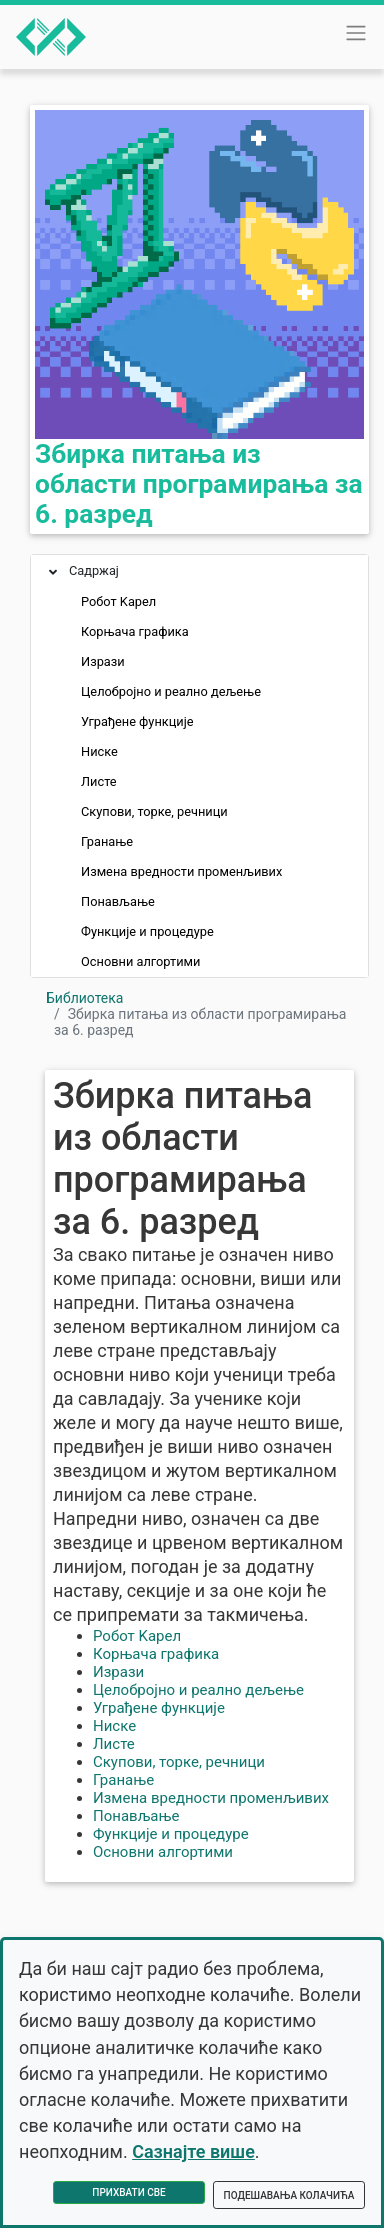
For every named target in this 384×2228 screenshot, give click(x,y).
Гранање (107, 841)
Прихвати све (128, 2192)
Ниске (99, 751)
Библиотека (84, 998)
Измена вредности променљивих (181, 871)
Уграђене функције (137, 721)
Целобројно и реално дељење (171, 691)
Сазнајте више (193, 2151)
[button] (53, 573)
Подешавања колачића (289, 2195)
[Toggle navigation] (356, 33)
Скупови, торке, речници (154, 811)
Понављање (118, 901)
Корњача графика (135, 631)
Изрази (103, 661)
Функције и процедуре (147, 931)
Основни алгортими (140, 961)
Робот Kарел (118, 601)
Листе (99, 781)
